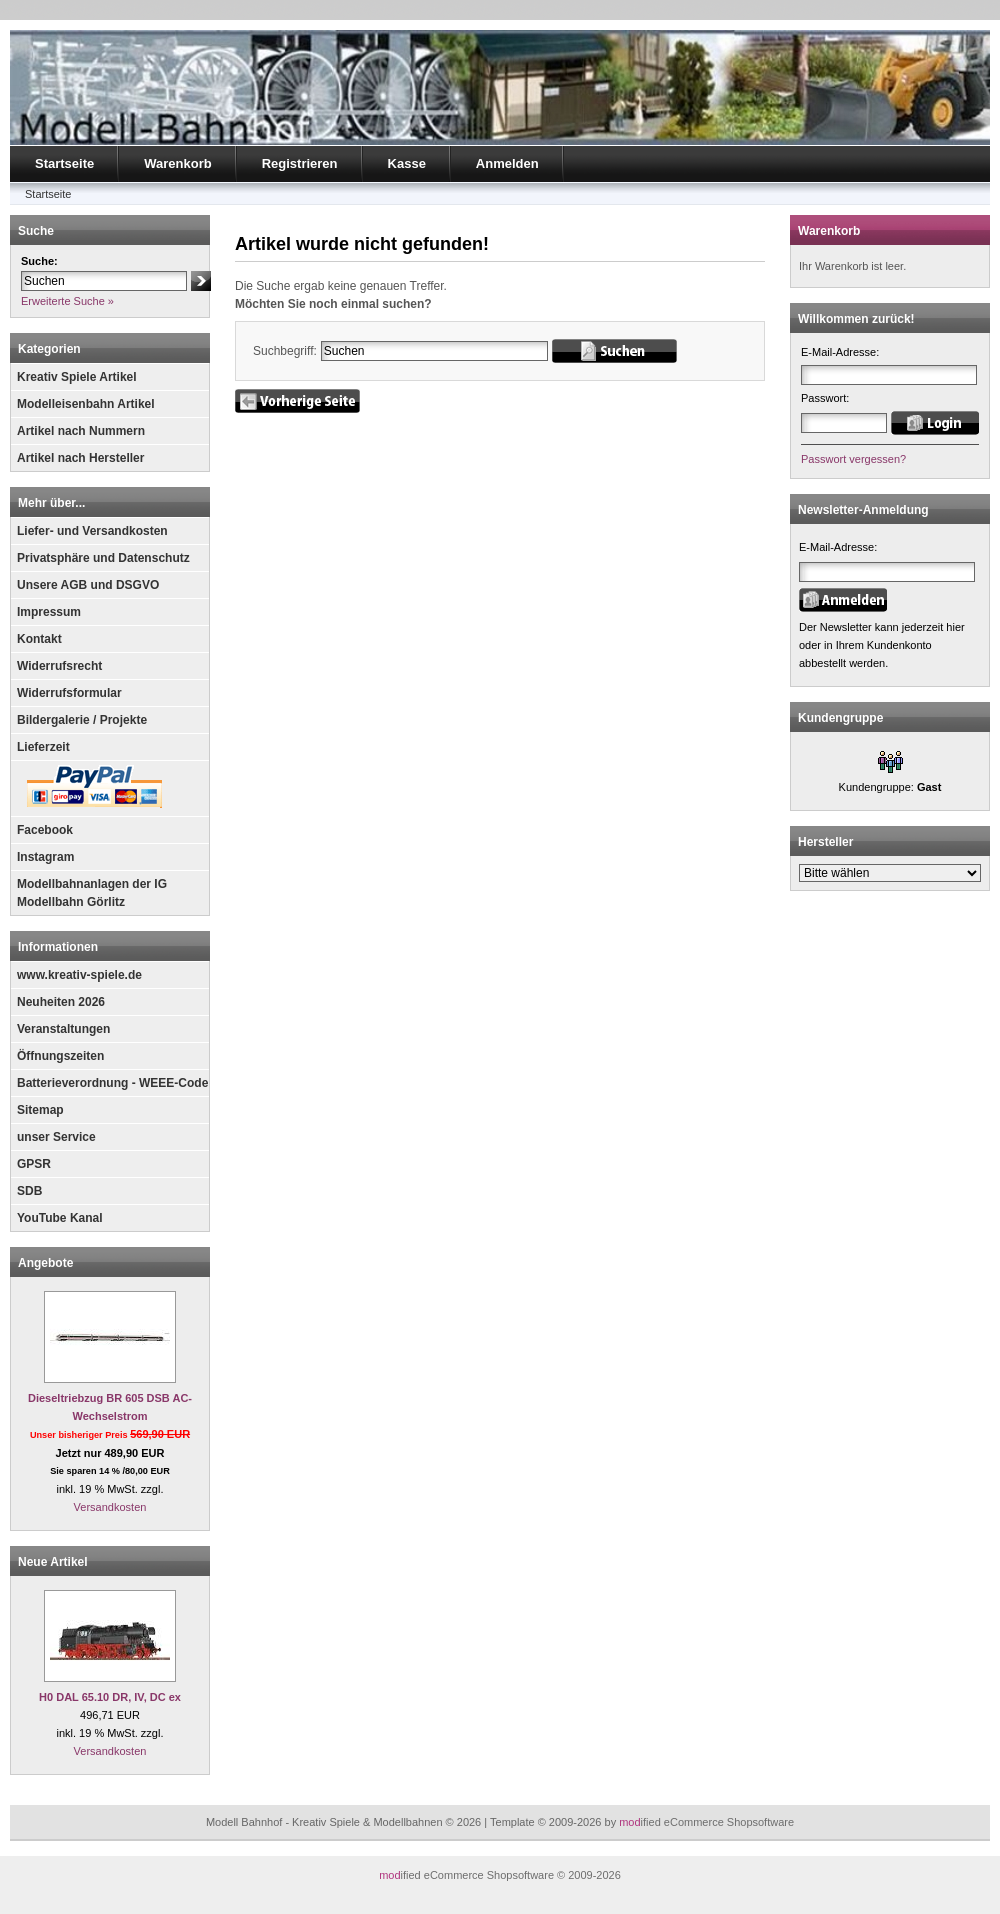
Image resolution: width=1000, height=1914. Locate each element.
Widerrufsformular (69, 693)
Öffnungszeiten (60, 1056)
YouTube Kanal (60, 1218)
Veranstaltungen (63, 1029)
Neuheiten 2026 (61, 1002)
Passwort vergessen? (853, 459)
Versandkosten (110, 1507)
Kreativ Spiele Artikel (77, 377)
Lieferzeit (43, 747)
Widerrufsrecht (59, 666)
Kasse (407, 163)
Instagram (45, 857)
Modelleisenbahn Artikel (86, 404)
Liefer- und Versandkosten (92, 531)
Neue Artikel (53, 1562)
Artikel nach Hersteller (80, 458)
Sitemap (40, 1110)
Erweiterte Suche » (67, 301)
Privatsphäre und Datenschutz (103, 558)
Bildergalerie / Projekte (82, 720)
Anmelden (507, 163)
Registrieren (300, 163)
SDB (29, 1191)
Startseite (64, 163)
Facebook (45, 830)
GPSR (34, 1164)
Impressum (49, 612)
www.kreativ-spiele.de (79, 975)
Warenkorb (177, 163)
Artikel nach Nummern (81, 431)
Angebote (45, 1263)
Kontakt (39, 639)
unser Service (56, 1137)
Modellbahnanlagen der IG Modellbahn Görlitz (92, 893)
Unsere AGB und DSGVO (88, 585)
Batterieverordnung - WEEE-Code (112, 1083)
